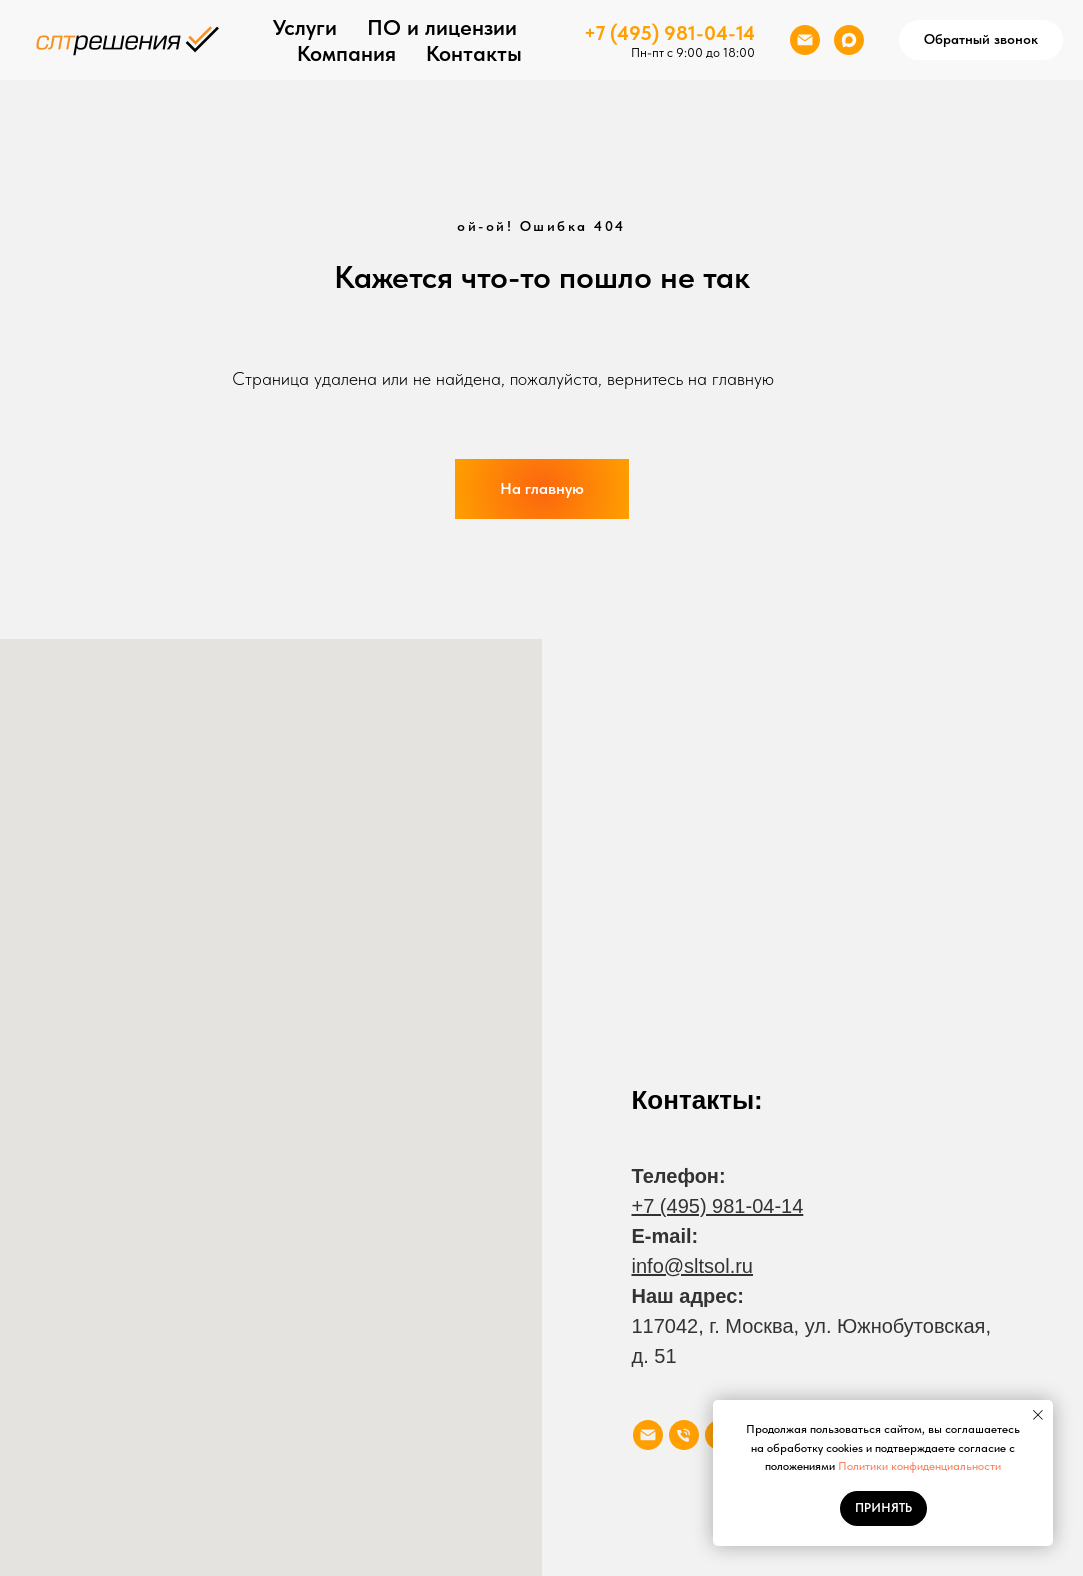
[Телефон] (684, 1435)
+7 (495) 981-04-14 (669, 33)
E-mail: (665, 1236)
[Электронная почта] (805, 40)
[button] (981, 40)
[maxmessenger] (849, 40)
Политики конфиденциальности (919, 1466)
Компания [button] (346, 53)
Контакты (474, 53)
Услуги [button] (305, 27)
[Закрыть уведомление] (1038, 1415)
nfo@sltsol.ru (694, 1266)
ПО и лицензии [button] (442, 27)
